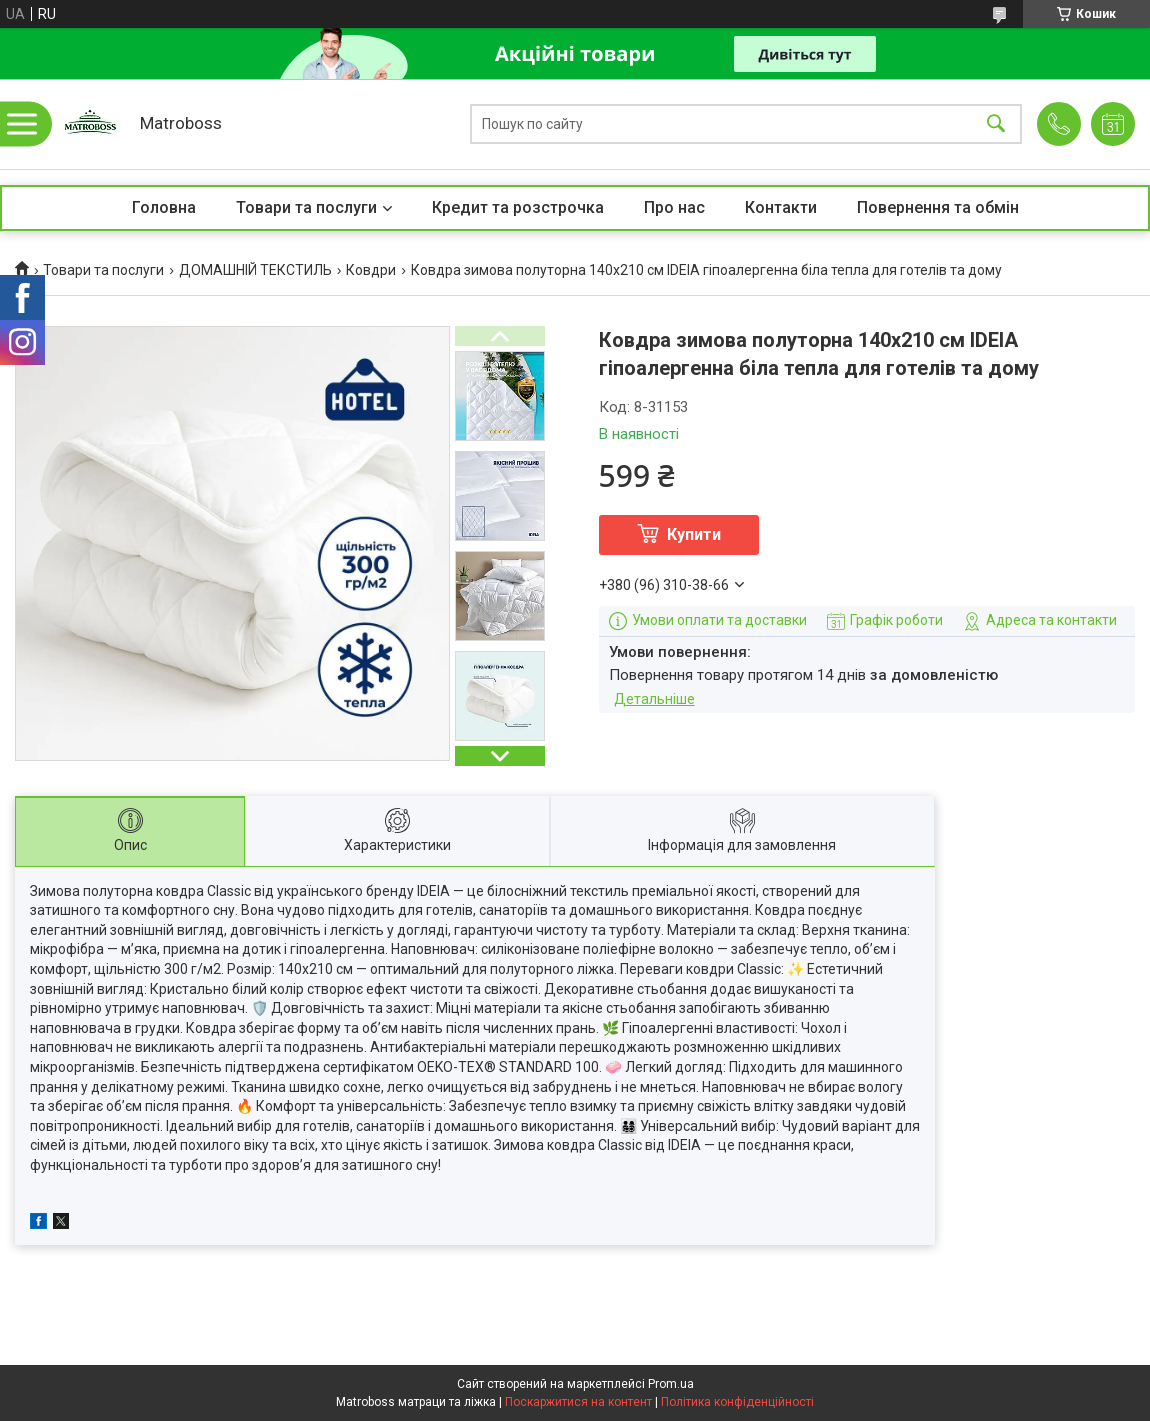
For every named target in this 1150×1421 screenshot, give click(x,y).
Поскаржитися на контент (578, 1402)
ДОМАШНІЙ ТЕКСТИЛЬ (255, 270)
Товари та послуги (306, 207)
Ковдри (371, 270)
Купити (694, 534)
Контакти (781, 207)
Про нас (674, 207)
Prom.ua (671, 1384)
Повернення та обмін (938, 207)
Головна (164, 207)
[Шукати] (996, 124)
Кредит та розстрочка (518, 207)
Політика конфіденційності (737, 1402)
